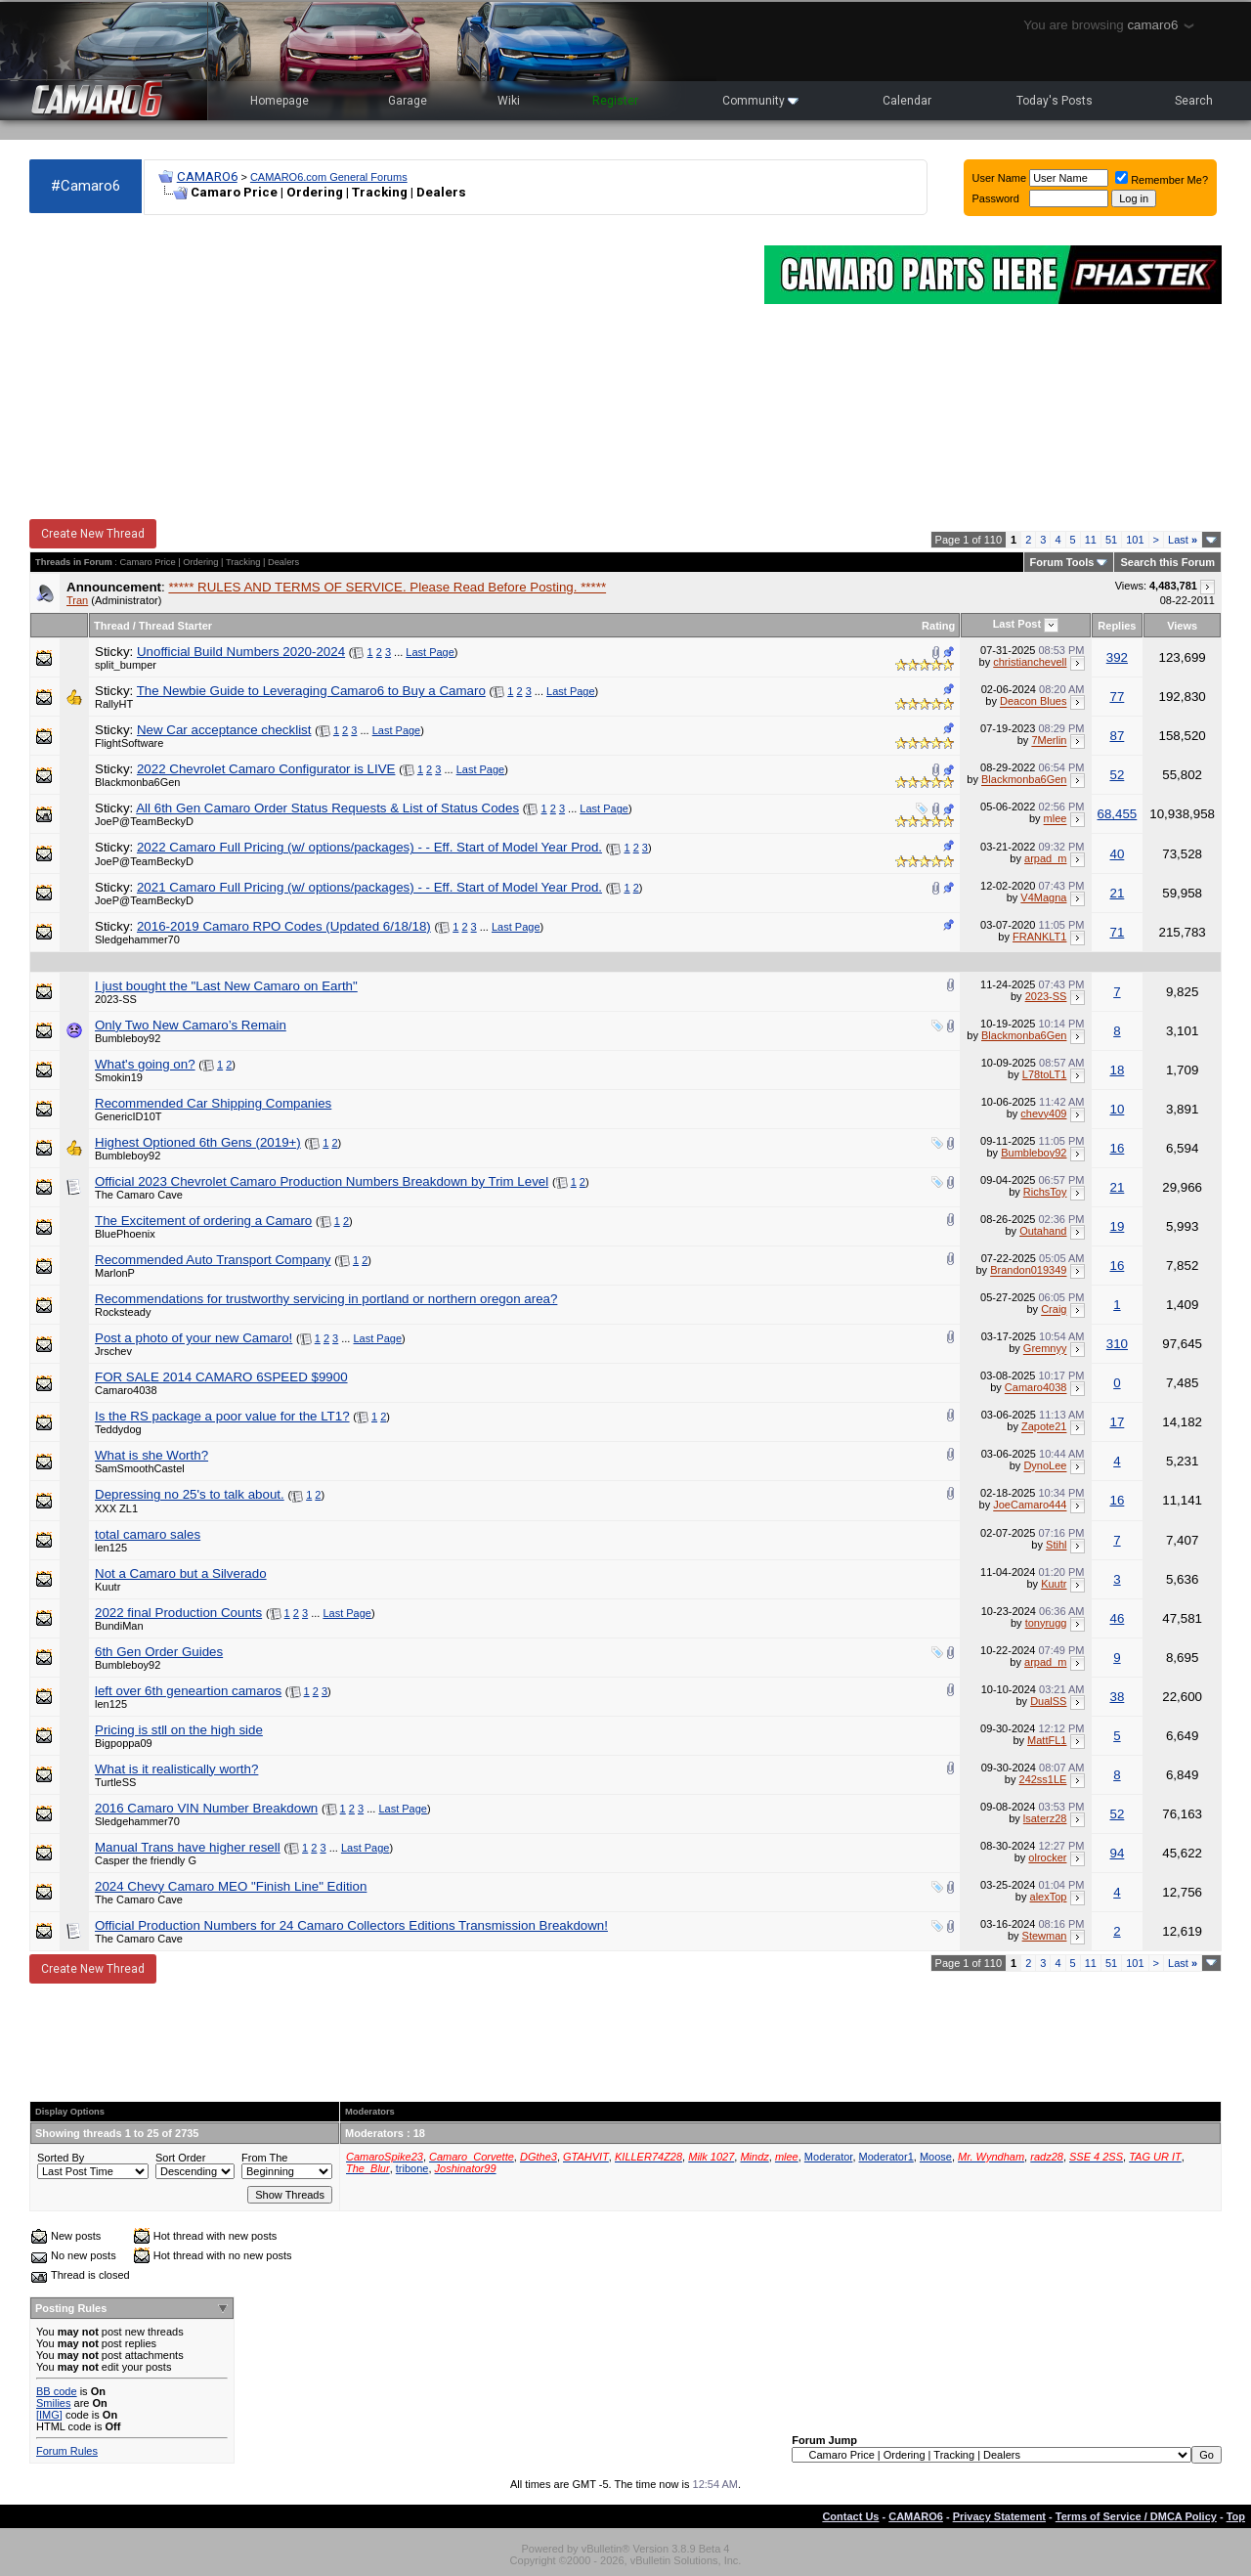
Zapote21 (1043, 1427)
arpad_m (1045, 858)
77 (1116, 696)
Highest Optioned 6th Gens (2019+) (198, 1142)
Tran (77, 600)
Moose (936, 2156)
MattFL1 (1046, 1740)
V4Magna (1043, 897)
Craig (1053, 1310)
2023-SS (116, 999)
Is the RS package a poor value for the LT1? (222, 1416)
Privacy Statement (999, 2516)
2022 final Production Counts (178, 1612)
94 (1116, 1853)
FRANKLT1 (1039, 936)
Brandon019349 (1028, 1271)
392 (1117, 657)
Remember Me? (1161, 180)
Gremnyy (1045, 1349)
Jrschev (113, 1351)
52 (1116, 774)
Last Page (430, 652)
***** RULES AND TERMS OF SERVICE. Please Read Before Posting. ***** (387, 587)
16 (1116, 1148)
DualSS (1048, 1701)
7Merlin (1048, 741)
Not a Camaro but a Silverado (181, 1573)
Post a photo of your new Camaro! (193, 1338)
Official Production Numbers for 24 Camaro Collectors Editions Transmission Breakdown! (351, 1925)
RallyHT (114, 704)
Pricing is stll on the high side (179, 1730)
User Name (999, 178)
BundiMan (119, 1626)
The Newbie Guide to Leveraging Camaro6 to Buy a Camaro (311, 690)
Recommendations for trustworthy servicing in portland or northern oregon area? (326, 1298)
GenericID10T (128, 1116)
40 (1116, 854)
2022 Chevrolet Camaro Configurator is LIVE (266, 769)
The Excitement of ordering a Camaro (203, 1220)
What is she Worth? (151, 1455)
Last (1182, 540)
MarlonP (115, 1273)
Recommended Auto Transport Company (213, 1259)
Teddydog (118, 1429)
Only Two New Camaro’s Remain (190, 1025)
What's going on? (145, 1064)
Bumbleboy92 (127, 1038)
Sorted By (60, 2157)
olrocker (1047, 1857)
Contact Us (850, 2516)
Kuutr (107, 1587)
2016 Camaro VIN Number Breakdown (206, 1808)
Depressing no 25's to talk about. (189, 1494)
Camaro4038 (126, 1390)
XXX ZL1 (116, 1508)
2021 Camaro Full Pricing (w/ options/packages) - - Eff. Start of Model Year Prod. (369, 887)
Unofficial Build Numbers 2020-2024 (241, 651)
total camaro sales (147, 1534)
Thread (112, 626)
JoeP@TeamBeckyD (144, 821)
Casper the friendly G (145, 1860)
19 (1116, 1226)
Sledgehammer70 (137, 939)
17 (1116, 1422)
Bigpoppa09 (123, 1743)
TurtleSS (115, 1782)
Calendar (907, 101)
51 (1111, 540)
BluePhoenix (125, 1234)
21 (1116, 893)
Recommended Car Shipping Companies (213, 1103)
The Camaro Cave (139, 1195)
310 (1117, 1343)
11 (1091, 540)
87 (1116, 735)
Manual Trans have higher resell (187, 1847)
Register (615, 101)
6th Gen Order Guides (159, 1651)
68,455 (1118, 814)
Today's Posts (1054, 101)
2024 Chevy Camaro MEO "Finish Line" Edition (231, 1886)
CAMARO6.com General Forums (329, 177)
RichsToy (1045, 1192)
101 (1134, 540)
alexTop (1048, 1896)
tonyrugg (1046, 1623)
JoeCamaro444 (1029, 1505)
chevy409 (1043, 1113)
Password (995, 198)
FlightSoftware (129, 743)
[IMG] (49, 2415)
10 (1116, 1109)
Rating (938, 626)
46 (1116, 1618)
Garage (407, 101)
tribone (412, 2168)
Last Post (1017, 624)
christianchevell (1029, 662)
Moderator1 (886, 2156)
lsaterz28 (1045, 1818)
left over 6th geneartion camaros (188, 1690)
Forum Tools (1062, 562)
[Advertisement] (387, 367)
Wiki (508, 101)
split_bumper (125, 665)
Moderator (828, 2156)
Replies (1117, 626)
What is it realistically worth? (176, 1769)
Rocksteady (123, 1312)
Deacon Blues (1033, 702)
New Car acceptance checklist (224, 729)
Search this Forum (1167, 562)
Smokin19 (119, 1077)
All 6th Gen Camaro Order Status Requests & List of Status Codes (327, 808)
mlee (1055, 819)
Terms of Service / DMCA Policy (1136, 2516)
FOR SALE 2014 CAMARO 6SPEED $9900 (221, 1377)
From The (264, 2157)
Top (1236, 2516)
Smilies (53, 2403)
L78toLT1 (1044, 1074)
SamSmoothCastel (140, 1468)
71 (1116, 932)
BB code (56, 2391)
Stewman (1044, 1936)
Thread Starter (175, 626)
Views (1182, 626)
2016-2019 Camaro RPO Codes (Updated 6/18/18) (284, 926)
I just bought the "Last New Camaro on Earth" (226, 986)
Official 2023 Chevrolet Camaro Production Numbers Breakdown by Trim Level (321, 1181)
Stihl (1056, 1544)
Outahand (1042, 1231)
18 (1116, 1070)
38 (1116, 1696)
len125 (111, 1547)
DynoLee (1044, 1466)
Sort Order (180, 2157)
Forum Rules (67, 2451)
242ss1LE (1043, 1779)
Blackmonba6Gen (137, 782)
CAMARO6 (207, 176)
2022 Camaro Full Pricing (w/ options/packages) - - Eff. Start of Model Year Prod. (369, 847)
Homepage (279, 101)
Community (760, 101)
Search (1194, 101)
